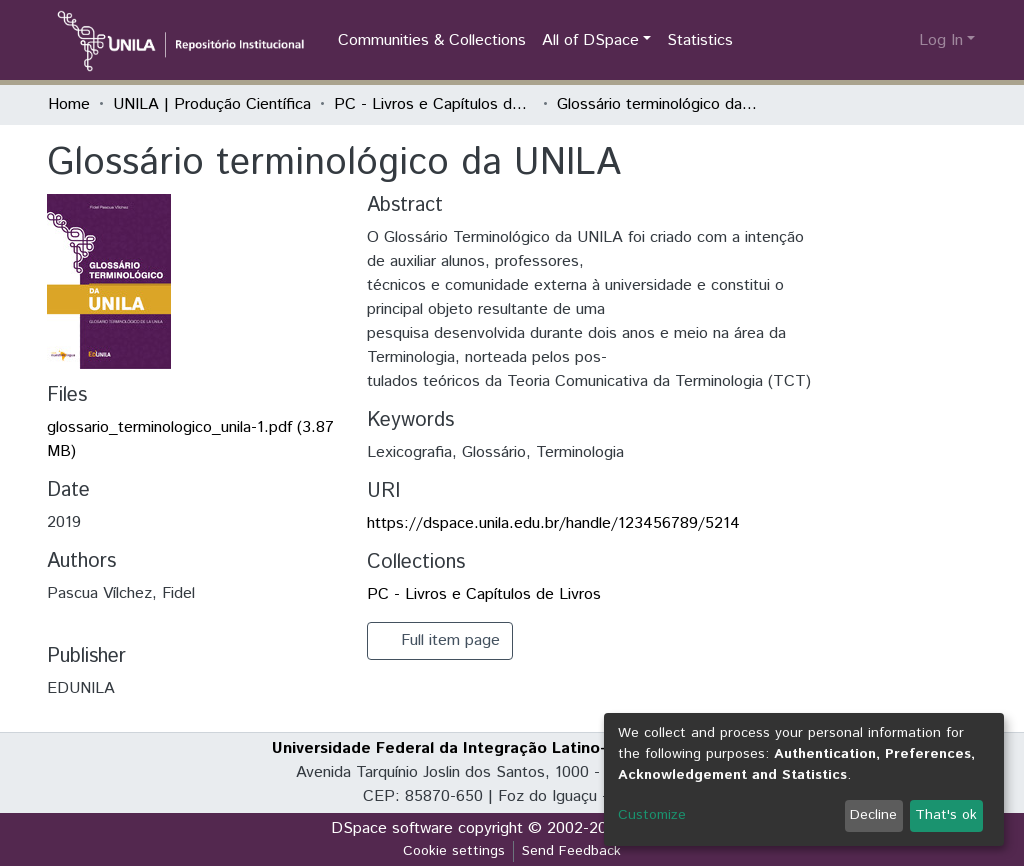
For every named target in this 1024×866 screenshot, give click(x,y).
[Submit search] (871, 41)
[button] (900, 41)
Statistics (700, 40)
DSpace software (392, 828)
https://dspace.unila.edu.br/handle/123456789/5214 (553, 523)
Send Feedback (571, 851)
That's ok (946, 815)
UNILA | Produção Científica (212, 104)
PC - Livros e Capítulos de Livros (434, 104)
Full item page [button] (440, 640)
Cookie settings (454, 851)
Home (69, 104)
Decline (873, 815)
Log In (941, 40)
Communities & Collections (432, 40)
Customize (652, 815)
